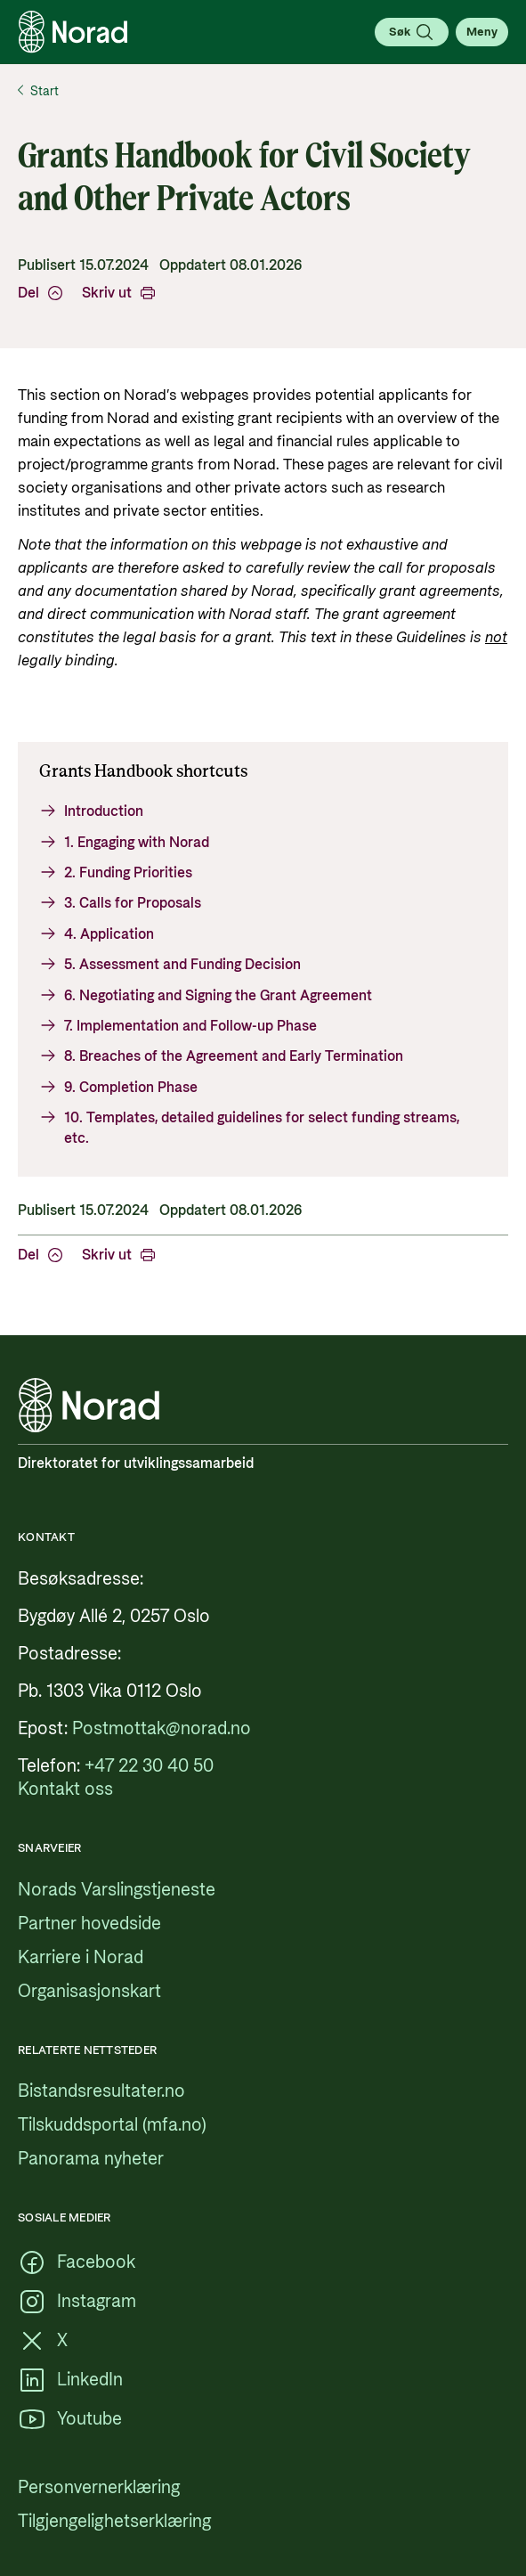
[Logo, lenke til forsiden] (73, 32)
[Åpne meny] (482, 32)
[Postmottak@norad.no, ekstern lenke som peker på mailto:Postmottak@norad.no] (161, 1728)
